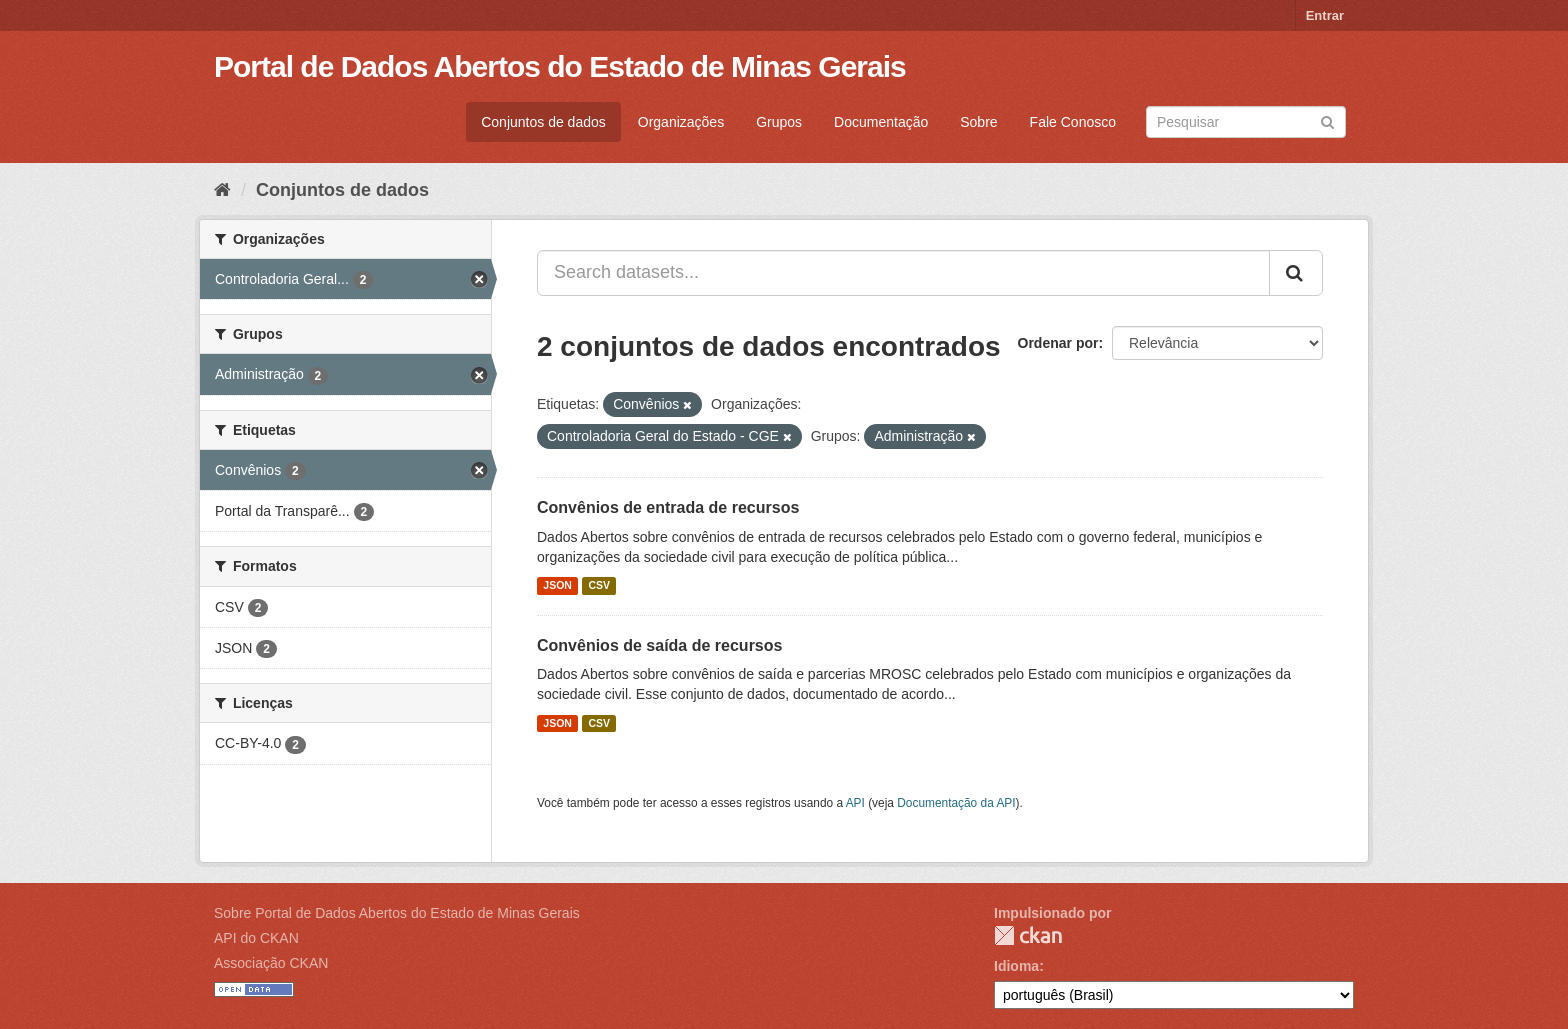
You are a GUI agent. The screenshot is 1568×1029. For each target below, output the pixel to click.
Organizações (681, 122)
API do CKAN (256, 938)
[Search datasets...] (903, 273)
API (855, 803)
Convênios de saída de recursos (659, 645)
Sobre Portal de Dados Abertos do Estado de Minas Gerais (397, 913)
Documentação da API (956, 803)
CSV (599, 586)
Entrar (1325, 15)
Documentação (881, 122)
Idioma (1016, 966)
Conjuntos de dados (543, 122)
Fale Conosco (1073, 122)
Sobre (978, 122)
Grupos (779, 122)
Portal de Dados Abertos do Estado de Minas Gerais (560, 66)
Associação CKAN (271, 963)
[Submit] (1327, 120)
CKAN (1028, 935)
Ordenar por (1058, 343)
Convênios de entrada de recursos (668, 507)
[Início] (222, 190)
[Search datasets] (1246, 122)
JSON (557, 586)
